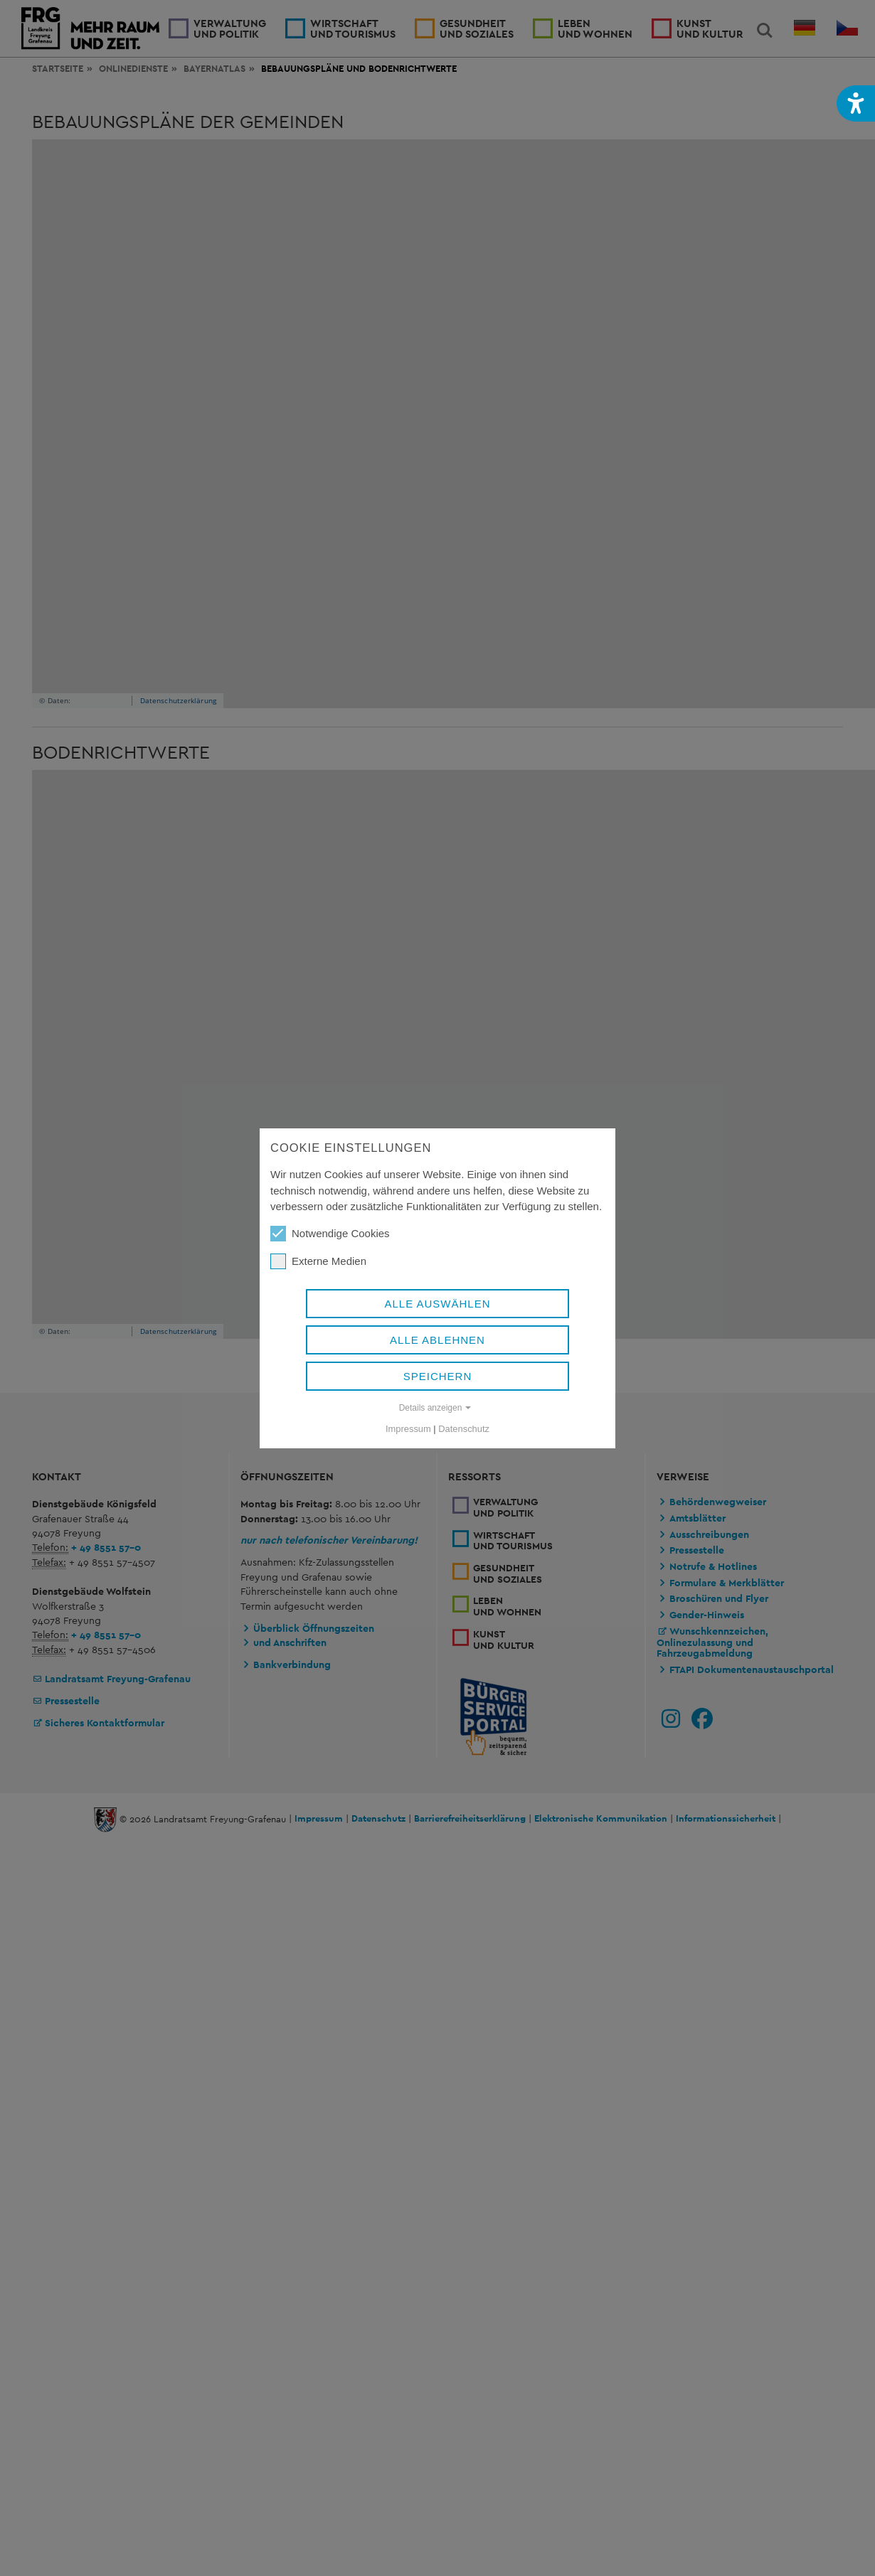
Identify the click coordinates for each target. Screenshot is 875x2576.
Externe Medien (318, 1260)
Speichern (437, 1375)
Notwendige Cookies (330, 1233)
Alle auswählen (437, 1303)
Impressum (408, 1428)
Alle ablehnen (437, 1339)
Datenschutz (463, 1428)
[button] (856, 103)
